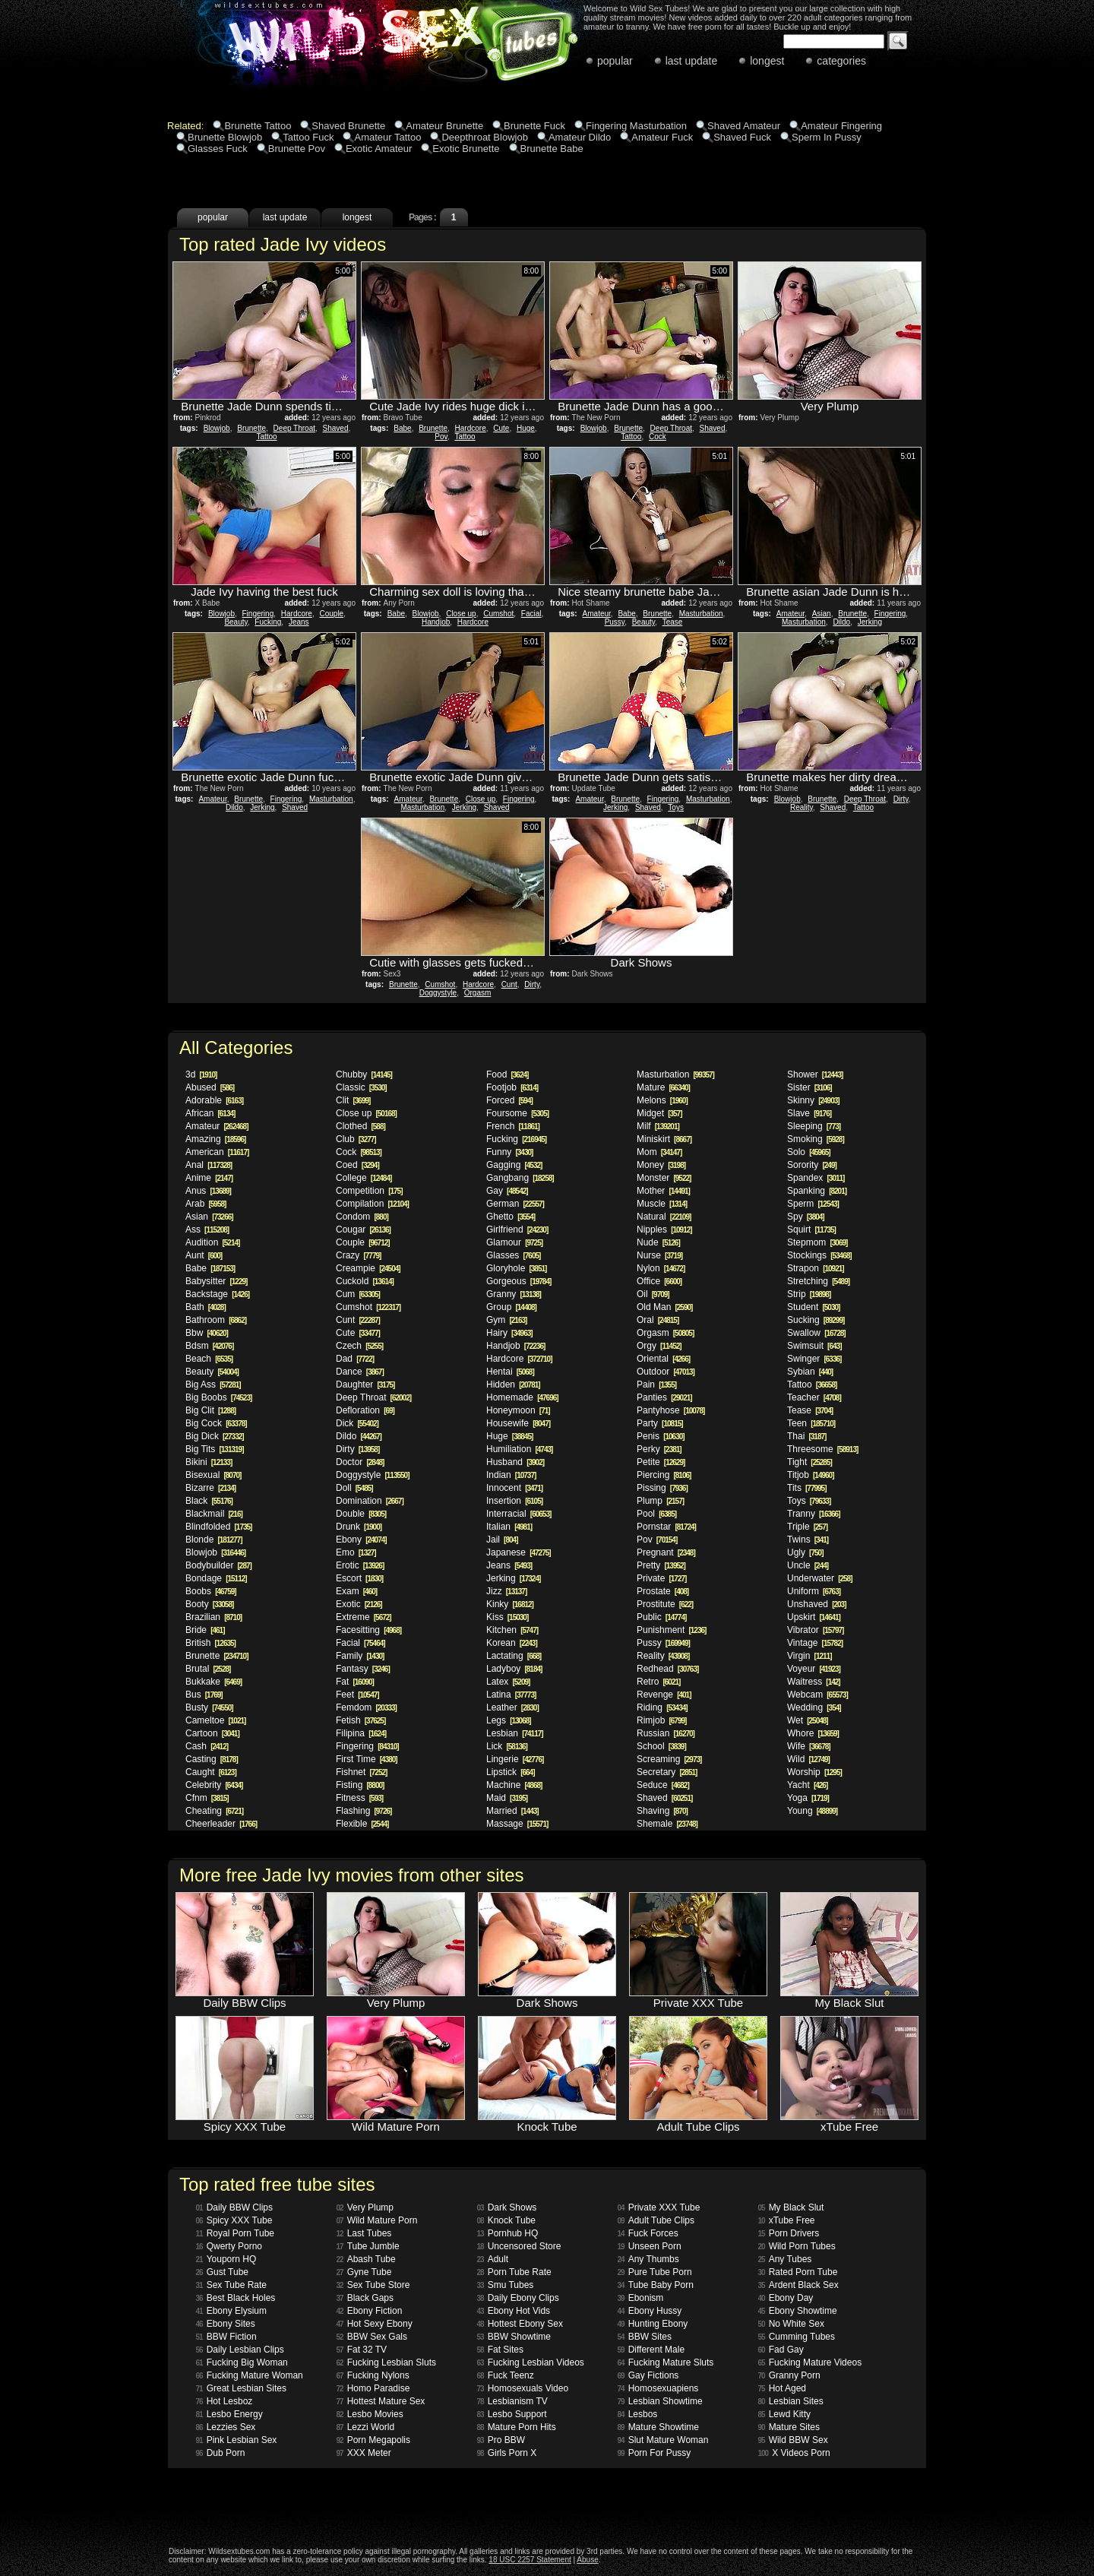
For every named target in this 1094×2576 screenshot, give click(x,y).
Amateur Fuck (662, 137)
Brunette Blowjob (225, 137)
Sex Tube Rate (231, 2285)
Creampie (368, 1268)
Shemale (667, 1823)
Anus (208, 1190)
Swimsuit (814, 1345)
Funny (509, 1152)
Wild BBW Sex (793, 2440)
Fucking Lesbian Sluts (387, 2362)
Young (812, 1810)
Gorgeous (518, 1281)
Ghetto (510, 1216)
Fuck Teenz (505, 2375)
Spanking (816, 1190)
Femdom (366, 1707)
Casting (211, 1759)
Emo (356, 1552)
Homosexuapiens (658, 2388)
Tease (672, 622)
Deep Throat (294, 428)
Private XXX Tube (659, 2207)
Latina (511, 1694)
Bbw (206, 1333)
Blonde (213, 1539)
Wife (808, 1746)
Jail (501, 1539)
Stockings (819, 1255)
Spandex (815, 1177)
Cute (501, 428)
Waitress (813, 1681)
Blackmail (213, 1513)
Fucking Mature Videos (810, 2362)
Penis (661, 1436)
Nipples (664, 1229)
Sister (809, 1087)
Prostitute (665, 1604)
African (210, 1113)
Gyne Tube (364, 2272)
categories (841, 61)
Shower (815, 1074)
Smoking (815, 1139)
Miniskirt (664, 1139)
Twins (807, 1539)
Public (661, 1617)
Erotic (360, 1565)
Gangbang (520, 1177)
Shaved (336, 428)
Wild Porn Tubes (797, 2246)
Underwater (819, 1578)
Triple (807, 1526)
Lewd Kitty (784, 2414)
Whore (813, 1733)
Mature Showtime (659, 2427)
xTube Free (786, 2220)
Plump (660, 1500)
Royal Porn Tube (235, 2233)
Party (660, 1423)
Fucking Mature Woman (249, 2375)
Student (813, 1307)
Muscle (662, 1203)
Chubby (364, 1074)
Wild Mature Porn (377, 2220)
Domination (369, 1500)
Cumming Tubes (797, 2336)
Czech (359, 1345)
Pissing (662, 1488)
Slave (809, 1113)
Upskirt (813, 1617)
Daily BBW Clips (234, 2207)
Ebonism (641, 2298)
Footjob (512, 1087)
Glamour (514, 1242)
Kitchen (512, 1630)
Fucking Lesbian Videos (530, 2362)
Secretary (667, 1772)
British (210, 1643)
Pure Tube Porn (655, 2272)
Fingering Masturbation (636, 125)
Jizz (506, 1591)
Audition (212, 1242)
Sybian (810, 1371)
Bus (204, 1694)
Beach (208, 1358)
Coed (357, 1165)
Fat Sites (500, 2349)
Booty (209, 1604)
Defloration (365, 1410)
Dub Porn (220, 2453)
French (512, 1126)
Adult (492, 2259)
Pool (656, 1513)
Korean (511, 1643)
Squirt (811, 1229)
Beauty (235, 622)
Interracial (518, 1513)
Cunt (509, 984)
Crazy (358, 1255)
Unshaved (816, 1604)
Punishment (671, 1630)
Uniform (813, 1591)
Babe (402, 428)
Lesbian (514, 1733)
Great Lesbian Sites (241, 2388)
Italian (509, 1526)
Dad (355, 1358)
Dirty (901, 799)
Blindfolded (218, 1526)
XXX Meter (364, 2453)
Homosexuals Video (523, 2388)
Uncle (807, 1565)
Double (361, 1513)
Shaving (662, 1810)
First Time (366, 1759)
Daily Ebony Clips (518, 2298)
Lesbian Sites (791, 2401)
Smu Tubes (505, 2285)
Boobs (210, 1591)
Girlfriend (517, 1229)
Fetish (360, 1720)
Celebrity (213, 1785)
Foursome (517, 1113)
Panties (664, 1397)
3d (201, 1074)
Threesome (822, 1449)
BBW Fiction (226, 2336)
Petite (661, 1462)
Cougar (363, 1229)
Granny (513, 1294)
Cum (358, 1294)
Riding (662, 1707)
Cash (206, 1746)
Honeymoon (518, 1410)
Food (507, 1074)
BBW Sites (645, 2336)
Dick (357, 1423)
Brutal (207, 1668)
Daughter (365, 1384)
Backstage (217, 1294)
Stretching (818, 1281)
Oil (653, 1294)
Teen (811, 1423)
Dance (360, 1371)
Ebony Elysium (231, 2310)
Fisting (360, 1785)
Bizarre (210, 1488)
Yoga (808, 1798)
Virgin (809, 1655)
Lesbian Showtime (660, 2401)
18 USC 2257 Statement (530, 2559)
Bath (205, 1307)
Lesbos (638, 2414)
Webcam (817, 1694)
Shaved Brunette (348, 125)
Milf (658, 1126)
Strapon (815, 1268)
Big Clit (210, 1410)
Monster (664, 1177)
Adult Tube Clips (656, 2220)
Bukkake (213, 1681)
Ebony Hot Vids (514, 2310)
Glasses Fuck (218, 148)
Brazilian (213, 1617)
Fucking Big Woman (242, 2362)
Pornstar (666, 1526)
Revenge (664, 1694)
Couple (331, 613)
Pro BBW (501, 2440)
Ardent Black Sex (798, 2285)
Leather (512, 1707)
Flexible (362, 1823)
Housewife (518, 1423)
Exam (356, 1591)
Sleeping (813, 1126)
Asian (821, 613)
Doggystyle (438, 993)
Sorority (811, 1165)
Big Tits (214, 1449)
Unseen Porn (649, 2246)
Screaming (669, 1759)
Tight (809, 1462)
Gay (507, 1190)
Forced (509, 1100)
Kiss (507, 1617)
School (661, 1746)
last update (692, 61)
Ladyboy (514, 1668)
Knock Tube (506, 2220)
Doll (354, 1488)
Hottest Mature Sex (381, 2401)
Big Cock (216, 1423)
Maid (506, 1798)
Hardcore (470, 428)
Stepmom (817, 1242)
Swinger (814, 1358)
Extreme (363, 1617)
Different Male (651, 2349)
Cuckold (365, 1281)
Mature (663, 1087)
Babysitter (216, 1281)
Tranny (813, 1513)
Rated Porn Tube (798, 2272)
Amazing (215, 1139)
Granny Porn (789, 2375)
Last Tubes (364, 2233)
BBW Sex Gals (372, 2336)
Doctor (360, 1462)
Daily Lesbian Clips (240, 2349)
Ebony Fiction (370, 2310)
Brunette (251, 428)
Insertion (514, 1500)
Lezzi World (366, 2427)
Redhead (667, 1668)
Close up (461, 613)
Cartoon (212, 1733)
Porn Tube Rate (514, 2272)
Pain (656, 1384)
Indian (511, 1475)
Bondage (216, 1578)
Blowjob (217, 428)
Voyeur (813, 1668)
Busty (209, 1707)
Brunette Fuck (534, 125)
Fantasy (363, 1668)
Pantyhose (670, 1410)
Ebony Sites (225, 2323)
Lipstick (510, 1772)
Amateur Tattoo (387, 137)
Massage (517, 1823)
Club (356, 1139)
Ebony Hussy (650, 2310)
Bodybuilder (218, 1565)
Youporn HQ (226, 2259)
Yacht (807, 1785)
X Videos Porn (794, 2453)
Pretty (661, 1565)
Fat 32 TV (362, 2349)
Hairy (509, 1333)
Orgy (659, 1345)
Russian (665, 1733)
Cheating (214, 1810)
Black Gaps (365, 2298)
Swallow (816, 1333)
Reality (801, 807)
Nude (658, 1242)
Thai (806, 1436)
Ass (207, 1229)
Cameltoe (215, 1720)
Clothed (360, 1126)
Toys (676, 807)
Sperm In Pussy (827, 137)
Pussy (615, 622)
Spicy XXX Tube (234, 2220)
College (363, 1177)
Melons (662, 1100)
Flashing (363, 1810)
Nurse (659, 1255)
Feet (357, 1694)
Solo (808, 1152)
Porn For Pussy (654, 2453)
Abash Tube (366, 2259)
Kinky (509, 1604)
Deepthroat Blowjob (484, 137)
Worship (814, 1772)
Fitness (359, 1798)
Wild (808, 1759)
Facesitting (368, 1630)
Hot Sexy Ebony (375, 2323)
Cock (657, 436)
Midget (659, 1113)
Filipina (361, 1733)
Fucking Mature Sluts (666, 2362)
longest (767, 61)
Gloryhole (516, 1268)
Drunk (358, 1526)
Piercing (664, 1475)
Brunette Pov (296, 148)
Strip (808, 1294)
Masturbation (701, 613)
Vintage (815, 1643)
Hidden (513, 1384)
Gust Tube (222, 2272)
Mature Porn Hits (516, 2427)
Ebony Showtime (797, 2310)
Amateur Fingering (841, 125)
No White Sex (791, 2323)
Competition (369, 1190)
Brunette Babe (551, 148)
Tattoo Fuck (308, 137)
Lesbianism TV (512, 2401)
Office (659, 1281)
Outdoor (665, 1371)
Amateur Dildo (580, 137)
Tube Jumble (368, 2246)
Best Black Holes (236, 2298)
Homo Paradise (373, 2388)
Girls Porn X (507, 2453)
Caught (210, 1772)
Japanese (518, 1552)
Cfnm (207, 1798)
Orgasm (478, 993)
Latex (508, 1681)
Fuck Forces (648, 2233)
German (515, 1203)
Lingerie (514, 1759)
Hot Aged (782, 2388)
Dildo (841, 622)
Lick (506, 1746)
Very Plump (365, 2207)
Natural (664, 1216)
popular (615, 61)
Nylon (661, 1268)
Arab (205, 1203)
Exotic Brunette (465, 148)
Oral (657, 1320)
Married (512, 1810)
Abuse (587, 2559)
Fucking (268, 622)
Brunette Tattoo (257, 125)
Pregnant (666, 1552)
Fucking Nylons (373, 2375)
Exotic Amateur (379, 148)
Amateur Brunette (444, 125)
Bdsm (209, 1345)
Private (661, 1578)
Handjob (436, 622)
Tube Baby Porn (656, 2285)
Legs (508, 1720)
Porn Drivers (789, 2233)
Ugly (805, 1552)
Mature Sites (789, 2427)
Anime (208, 1177)
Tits (806, 1488)
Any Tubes (785, 2259)
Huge (526, 428)
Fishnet (361, 1772)
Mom (659, 1152)
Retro (658, 1681)
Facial (531, 613)
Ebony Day (786, 2298)
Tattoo (266, 436)
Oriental (663, 1358)
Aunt (203, 1255)
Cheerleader (221, 1823)
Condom (362, 1216)
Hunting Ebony (653, 2323)
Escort (359, 1578)
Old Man (664, 1307)
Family (360, 1655)
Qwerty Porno (229, 2246)
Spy (805, 1216)
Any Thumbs (648, 2259)
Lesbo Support (512, 2414)
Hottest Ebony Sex (520, 2323)
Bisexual (213, 1475)
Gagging (514, 1165)
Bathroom (215, 1320)
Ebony (361, 1539)
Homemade (522, 1397)
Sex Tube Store (373, 2285)
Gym (506, 1320)
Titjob (810, 1475)
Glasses (513, 1255)
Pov (441, 436)
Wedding (814, 1707)
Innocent (514, 1488)
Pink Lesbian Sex (236, 2440)
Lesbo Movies (370, 2414)
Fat (355, 1681)
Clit (353, 1100)
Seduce (663, 1785)
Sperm (813, 1203)
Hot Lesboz (224, 2401)
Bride (204, 1630)
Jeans (299, 622)
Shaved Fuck (742, 137)
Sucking (815, 1320)
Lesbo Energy (229, 2414)
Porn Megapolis (374, 2440)
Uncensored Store (519, 2246)
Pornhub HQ (508, 2233)
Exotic (359, 1604)
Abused (209, 1087)
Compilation (372, 1203)
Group (511, 1307)
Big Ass (213, 1384)
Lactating (513, 1655)
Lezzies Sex (226, 2427)
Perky (659, 1449)
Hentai (510, 1371)
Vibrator (815, 1630)
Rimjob (661, 1720)
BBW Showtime (514, 2336)
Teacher (814, 1397)
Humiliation (519, 1449)
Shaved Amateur (743, 125)
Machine (514, 1785)
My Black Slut (791, 2207)
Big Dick (214, 1436)
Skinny (813, 1100)
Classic (361, 1087)
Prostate (662, 1591)
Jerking (870, 622)
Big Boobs (218, 1397)
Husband (515, 1462)
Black (208, 1500)
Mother (663, 1190)
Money (661, 1165)
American (216, 1152)
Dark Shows (507, 2207)
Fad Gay (781, 2349)
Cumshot (498, 613)
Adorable (214, 1100)
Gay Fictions (648, 2375)
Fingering (258, 613)
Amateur (597, 613)
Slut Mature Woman (663, 2440)
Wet (807, 1720)
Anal (208, 1165)
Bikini (208, 1462)
